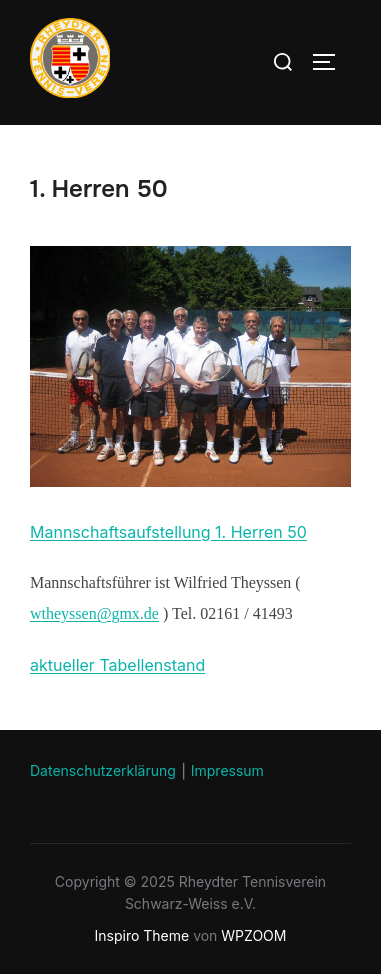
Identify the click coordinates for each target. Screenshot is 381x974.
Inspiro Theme (142, 935)
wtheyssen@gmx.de (94, 613)
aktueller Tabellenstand (117, 665)
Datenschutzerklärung (103, 770)
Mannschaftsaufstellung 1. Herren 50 (168, 532)
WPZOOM (253, 935)
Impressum (227, 770)
